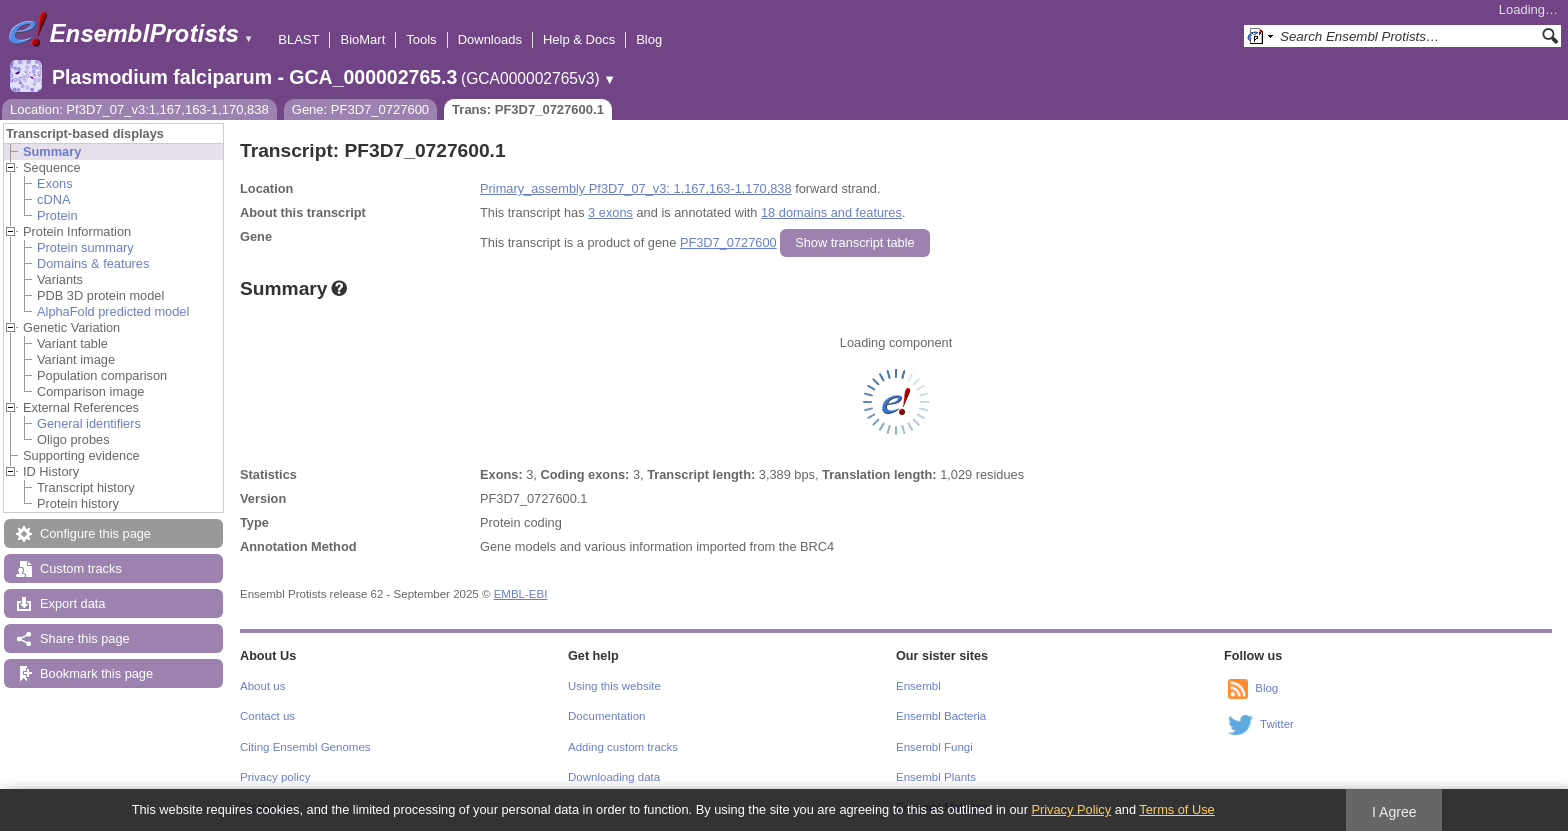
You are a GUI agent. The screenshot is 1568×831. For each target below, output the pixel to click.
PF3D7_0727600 (728, 242)
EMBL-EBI (521, 594)
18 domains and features (831, 212)
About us (262, 686)
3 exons (610, 212)
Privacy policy (275, 777)
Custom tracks (81, 568)
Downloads (490, 39)
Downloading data (614, 777)
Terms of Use (1176, 809)
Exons (55, 183)
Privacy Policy (1071, 809)
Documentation (606, 716)
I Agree (1394, 812)
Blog (649, 39)
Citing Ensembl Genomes (305, 747)
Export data (72, 603)
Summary (52, 151)
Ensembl (918, 686)
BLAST (298, 39)
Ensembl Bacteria (941, 716)
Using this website (614, 686)
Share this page (85, 638)
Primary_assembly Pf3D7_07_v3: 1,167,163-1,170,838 (636, 188)
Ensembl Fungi (934, 747)
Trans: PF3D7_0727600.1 (528, 109)
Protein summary (85, 247)
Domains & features (93, 263)
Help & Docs (579, 39)
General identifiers (89, 423)
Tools (421, 39)
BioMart (362, 39)
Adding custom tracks (623, 747)
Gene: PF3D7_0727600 (360, 109)
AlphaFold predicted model (113, 311)
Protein (57, 215)
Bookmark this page (96, 673)
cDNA (53, 199)
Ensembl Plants (936, 777)
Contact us (267, 716)
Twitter (1277, 724)
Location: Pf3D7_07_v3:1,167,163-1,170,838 (139, 109)
